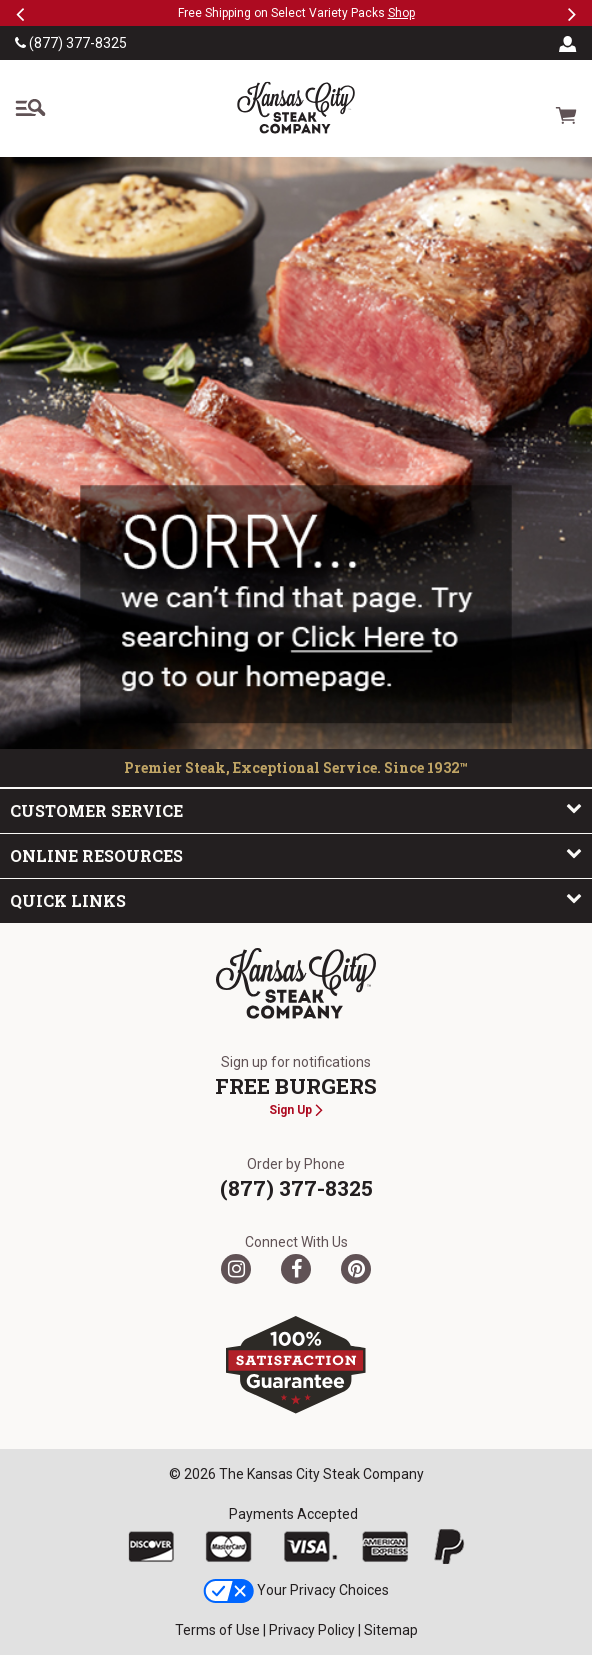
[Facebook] (296, 1269)
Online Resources (296, 855)
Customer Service (296, 810)
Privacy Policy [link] (312, 1630)
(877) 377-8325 (71, 43)
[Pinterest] (356, 1269)
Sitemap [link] (391, 1630)
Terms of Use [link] (217, 1630)
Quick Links (296, 900)
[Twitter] (236, 1269)
